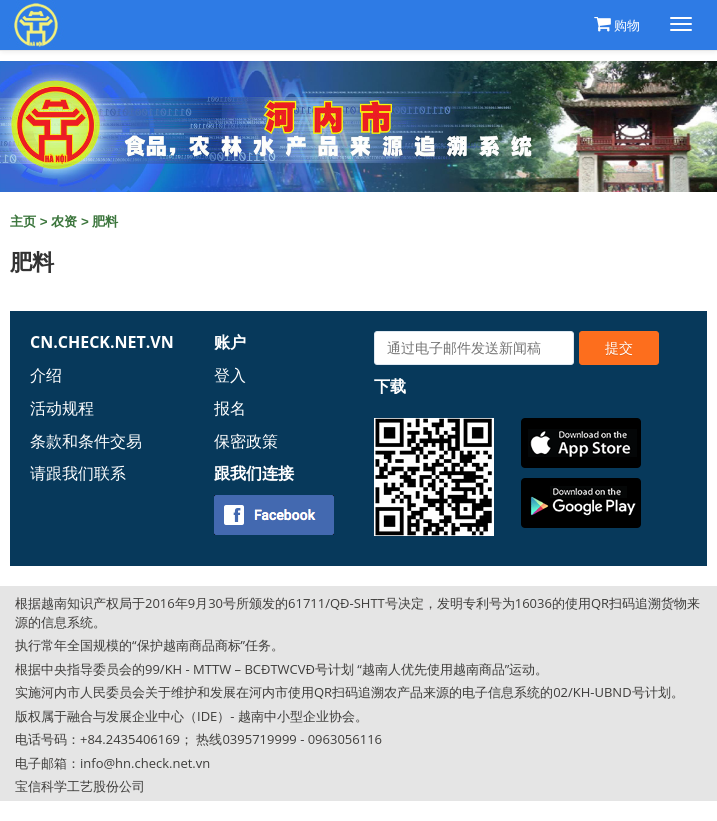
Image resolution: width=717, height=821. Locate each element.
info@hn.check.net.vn (145, 763)
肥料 (105, 221)
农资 (64, 221)
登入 (230, 375)
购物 (627, 25)
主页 (23, 221)
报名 (230, 408)
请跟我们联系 (78, 473)
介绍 (46, 375)
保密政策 (246, 441)
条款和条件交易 (86, 441)
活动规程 (62, 408)
